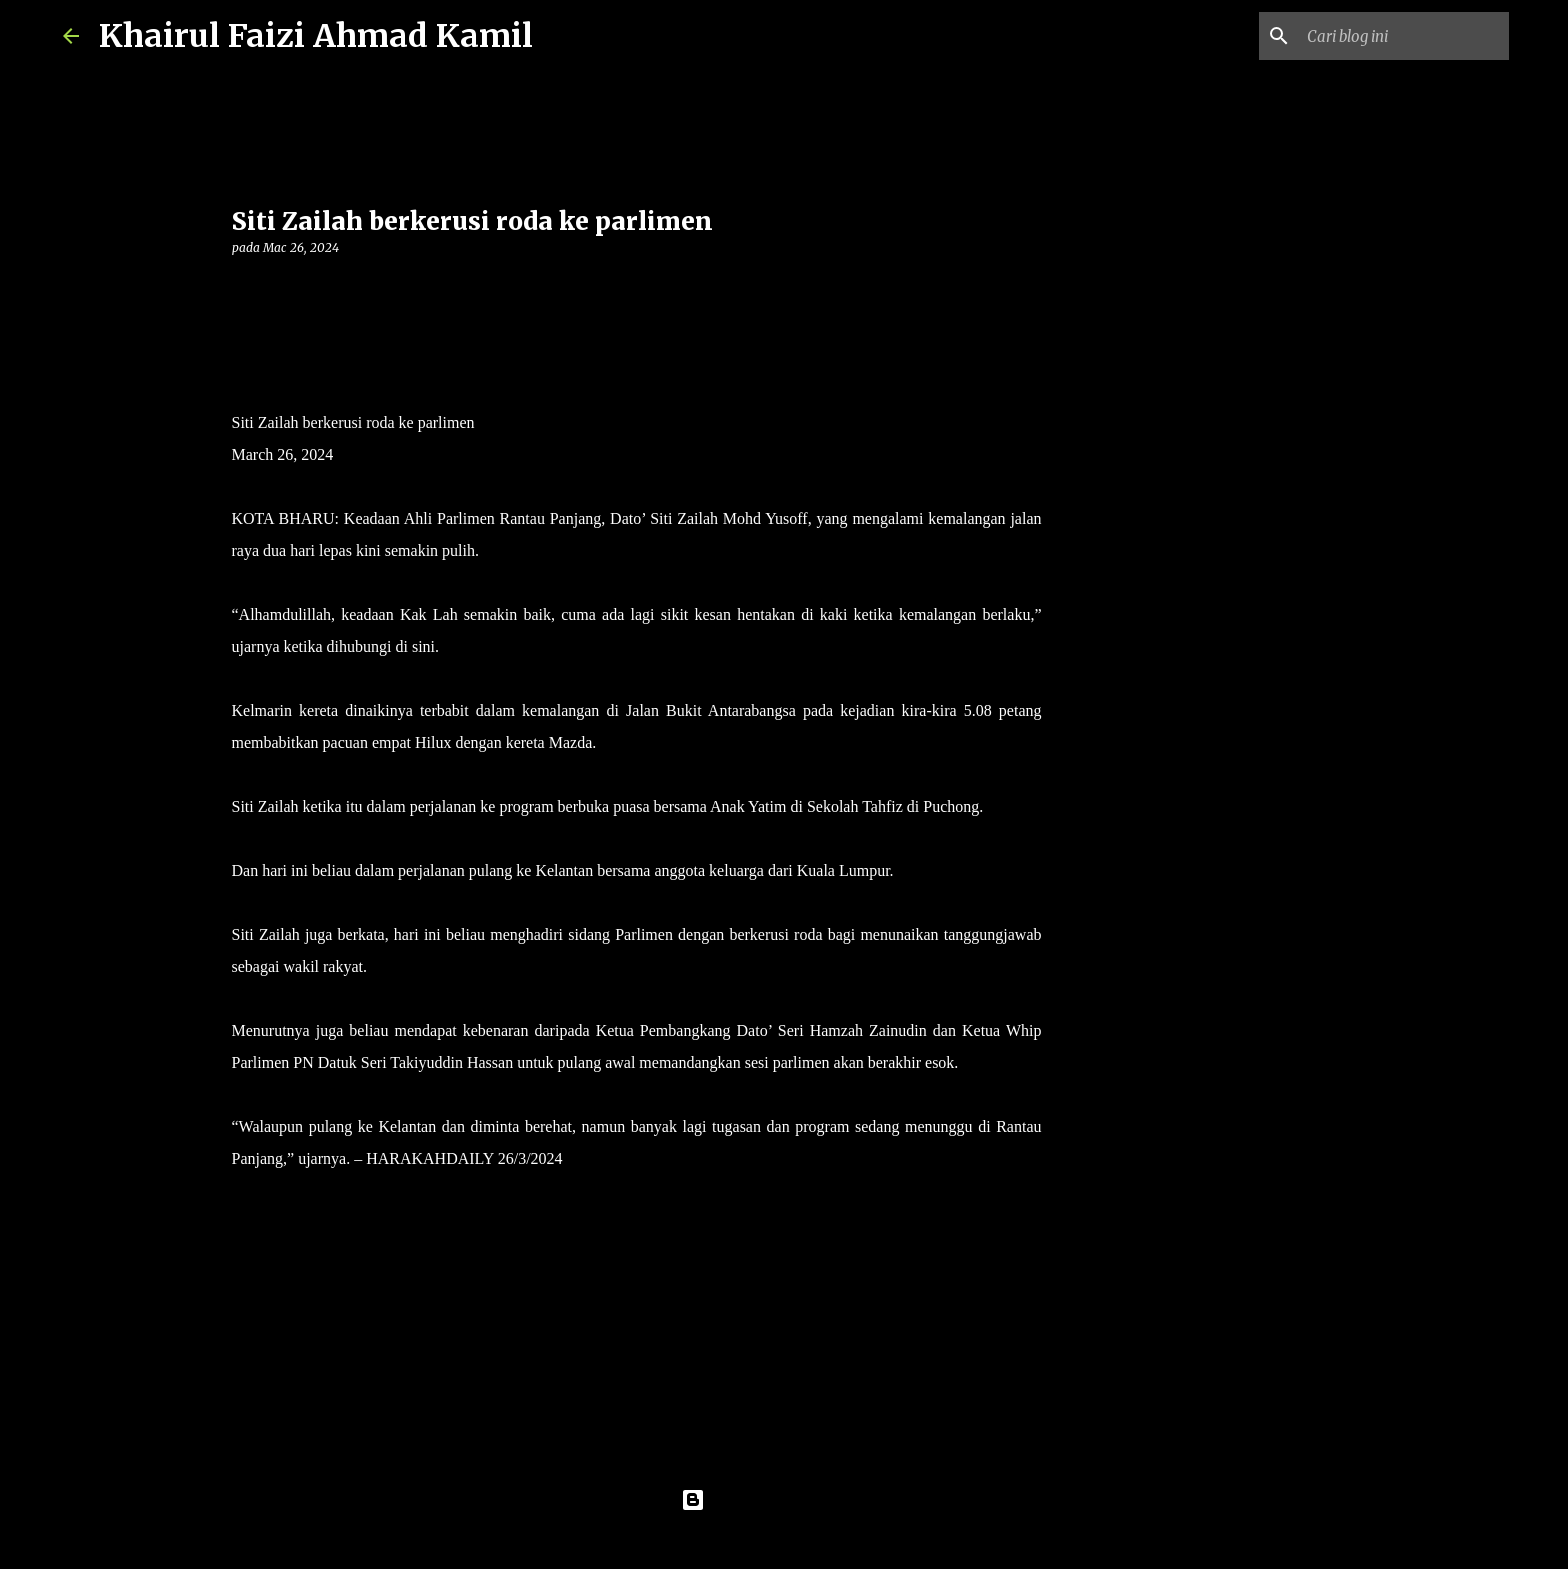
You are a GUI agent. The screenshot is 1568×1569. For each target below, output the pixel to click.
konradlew (825, 1541)
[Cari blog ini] (1404, 36)
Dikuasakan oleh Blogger (784, 1500)
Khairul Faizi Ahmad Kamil (316, 36)
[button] (244, 288)
